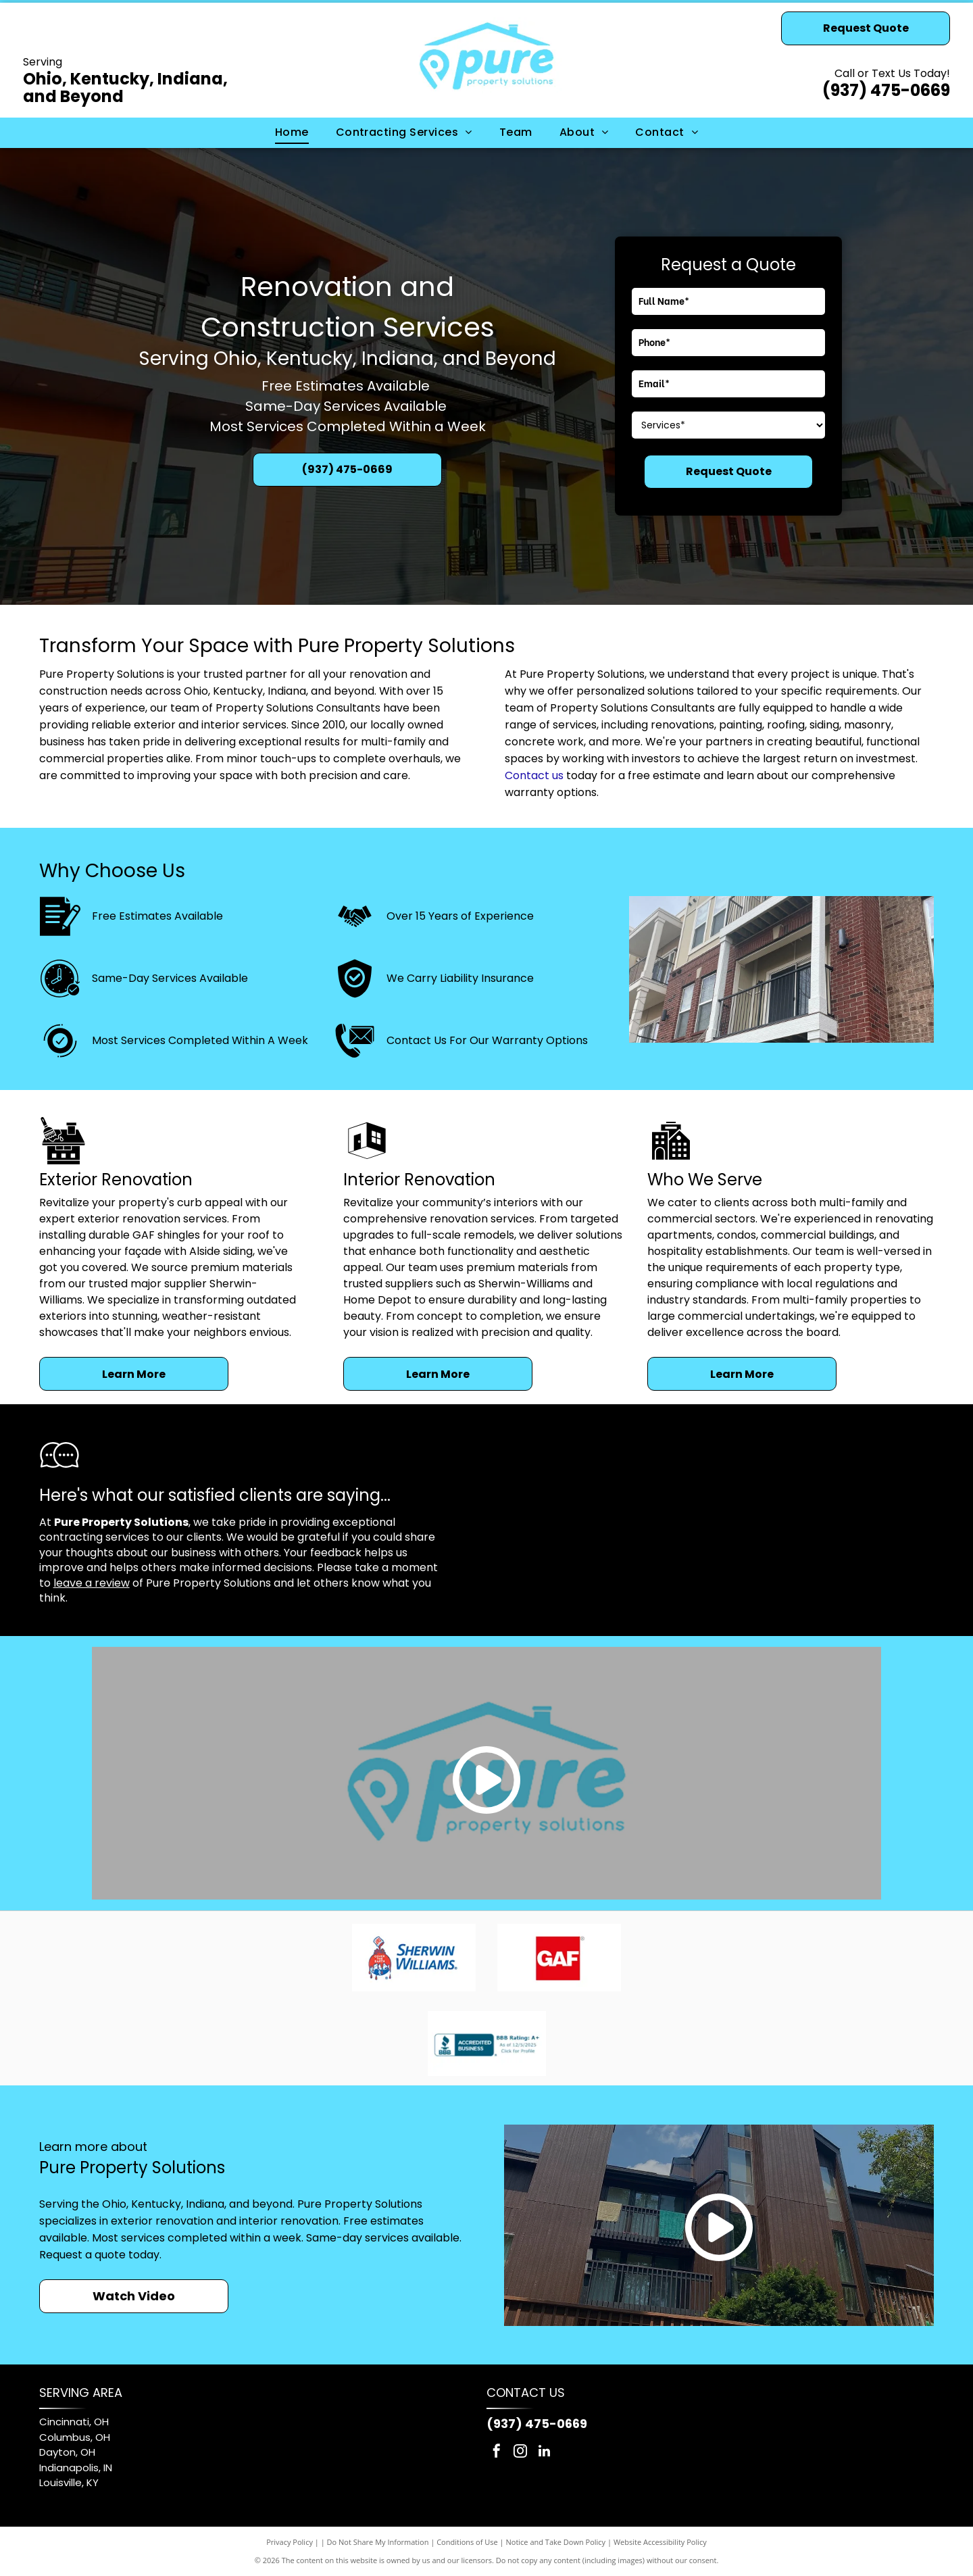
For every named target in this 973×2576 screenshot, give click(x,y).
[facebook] (497, 2452)
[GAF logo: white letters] (560, 1957)
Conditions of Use (467, 2542)
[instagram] (520, 2452)
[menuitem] (291, 132)
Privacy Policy (289, 2542)
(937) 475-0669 (886, 90)
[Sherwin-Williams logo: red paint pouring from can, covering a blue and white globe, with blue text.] (414, 1957)
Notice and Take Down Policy (556, 2542)
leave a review (91, 1583)
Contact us (534, 775)
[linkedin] (544, 2452)
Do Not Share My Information (378, 2542)
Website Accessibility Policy (660, 2542)
